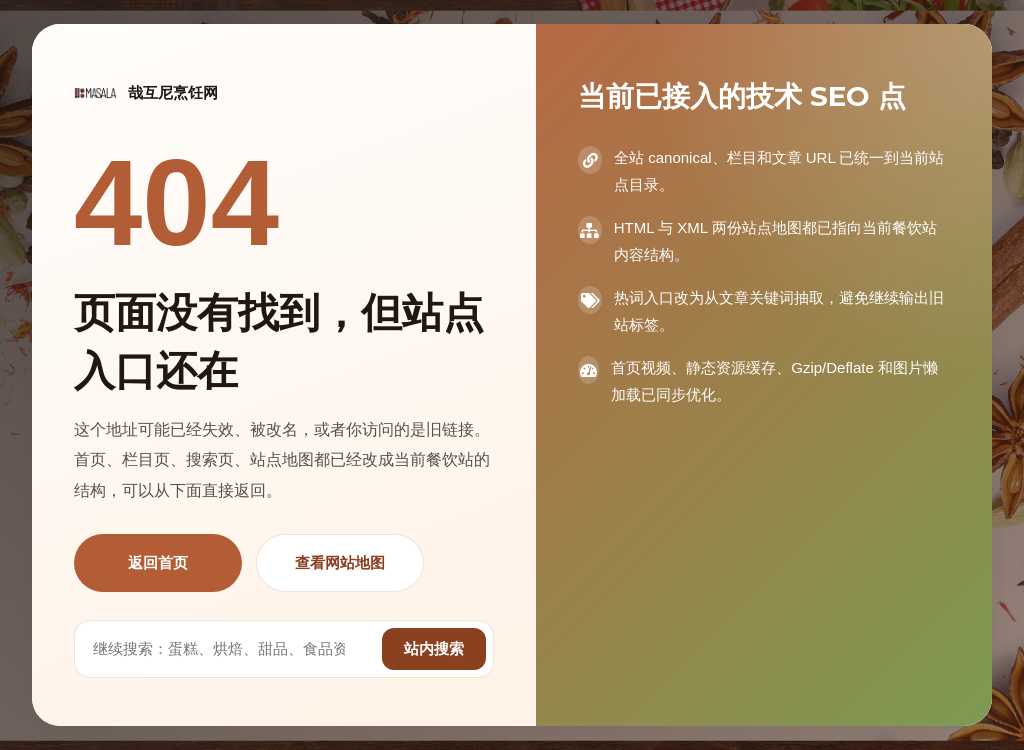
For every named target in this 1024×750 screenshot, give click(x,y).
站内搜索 (434, 648)
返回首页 (158, 562)
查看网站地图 (340, 562)
